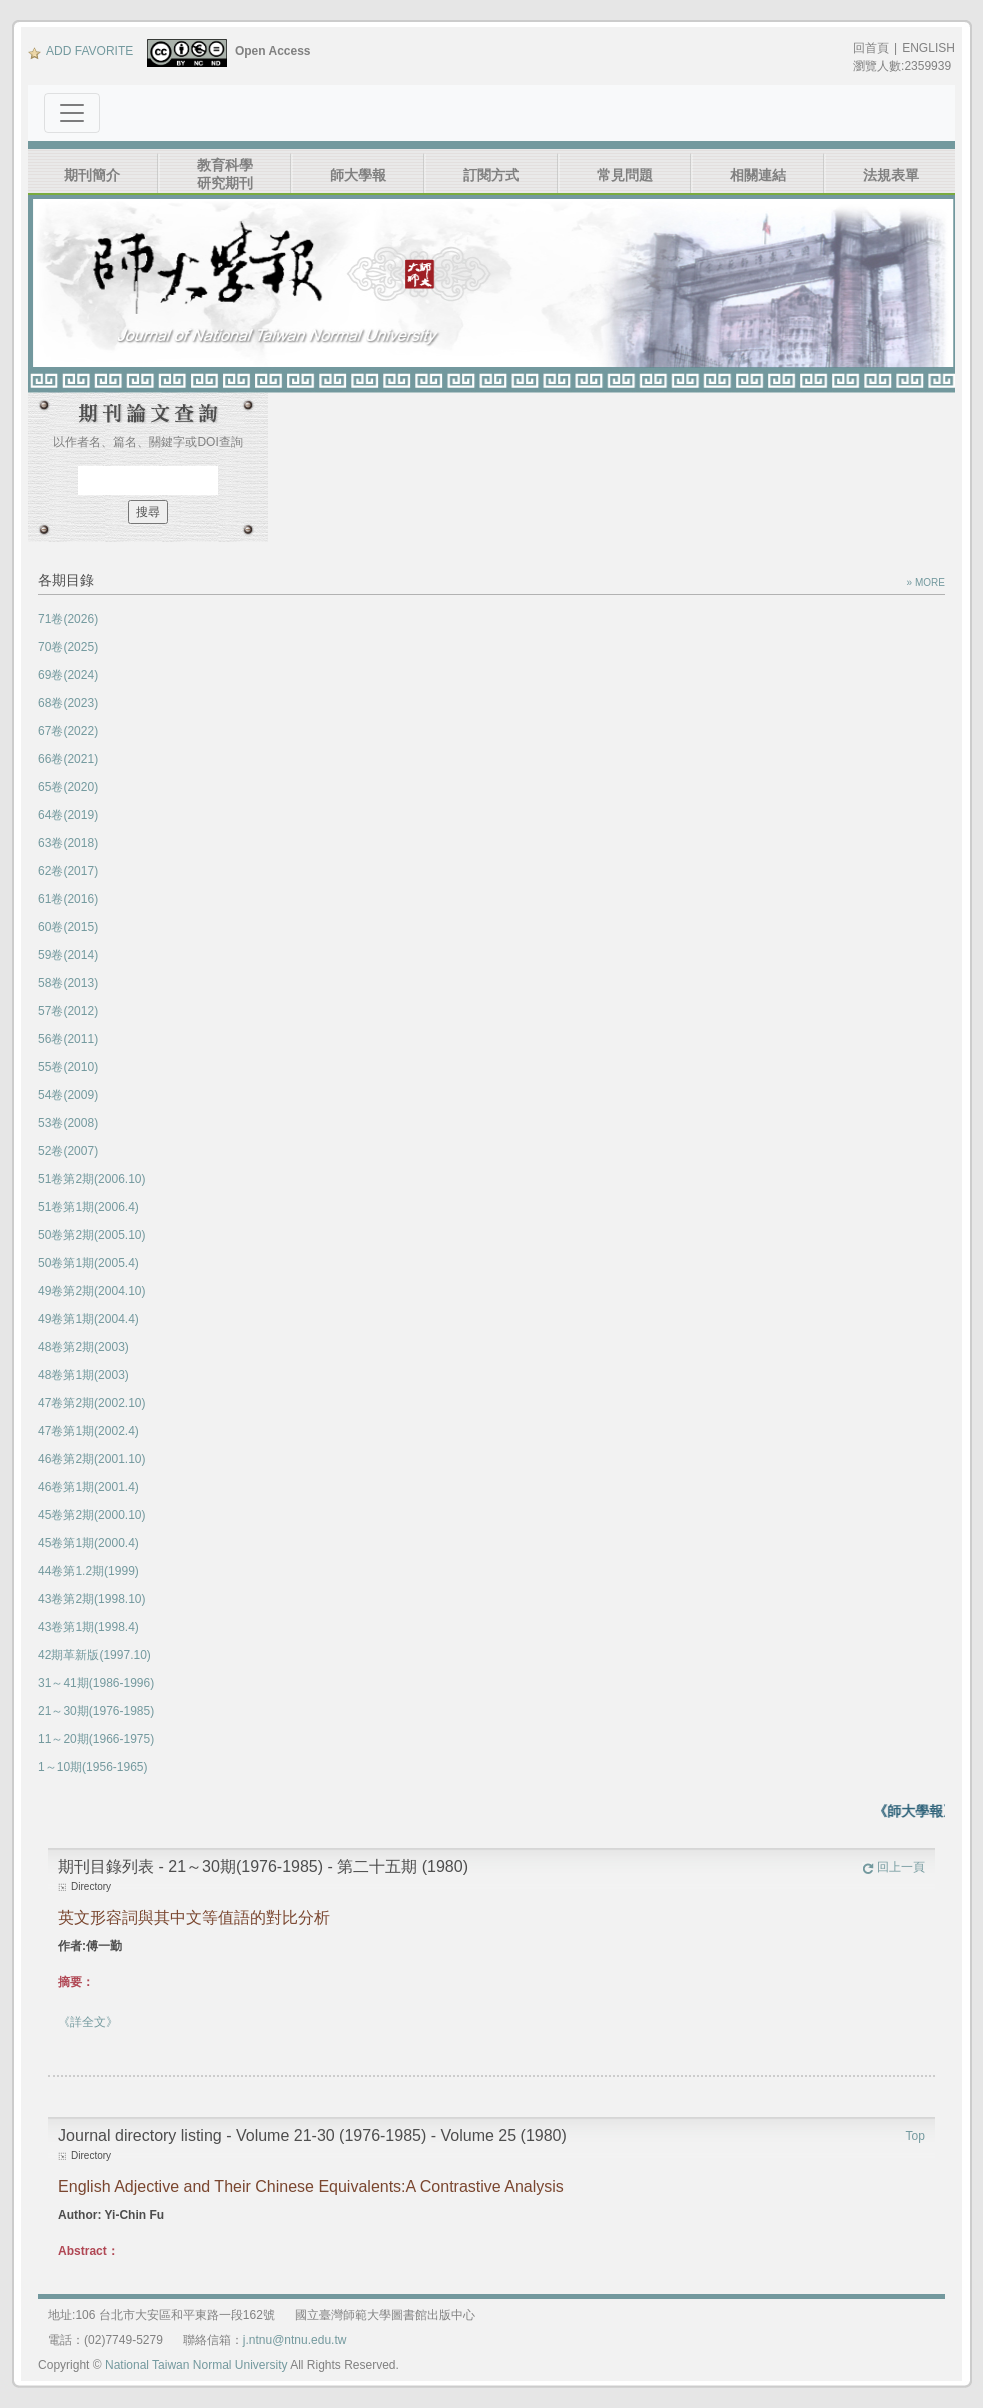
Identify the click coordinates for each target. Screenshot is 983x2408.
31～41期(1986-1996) (96, 1683)
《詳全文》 (88, 2022)
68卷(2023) (68, 703)
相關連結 (758, 175)
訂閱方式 (491, 175)
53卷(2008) (68, 1123)
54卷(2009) (68, 1095)
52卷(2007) (68, 1151)
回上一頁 (893, 1867)
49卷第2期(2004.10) (91, 1291)
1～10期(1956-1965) (92, 1767)
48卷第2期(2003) (83, 1347)
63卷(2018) (68, 843)
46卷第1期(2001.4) (88, 1487)
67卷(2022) (68, 731)
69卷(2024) (68, 675)
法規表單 (891, 175)
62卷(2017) (68, 871)
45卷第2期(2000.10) (91, 1515)
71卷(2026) (68, 619)
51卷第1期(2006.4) (88, 1207)
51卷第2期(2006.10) (91, 1179)
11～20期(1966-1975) (96, 1739)
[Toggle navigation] (72, 113)
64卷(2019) (68, 815)
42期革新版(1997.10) (94, 1655)
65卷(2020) (68, 787)
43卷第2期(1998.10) (91, 1599)
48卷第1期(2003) (83, 1375)
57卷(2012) (68, 1011)
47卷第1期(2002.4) (88, 1431)
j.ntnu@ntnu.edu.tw (295, 2340)
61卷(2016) (68, 899)
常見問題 (625, 175)
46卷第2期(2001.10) (91, 1459)
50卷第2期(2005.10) (91, 1235)
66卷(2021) (68, 759)
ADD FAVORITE (80, 51)
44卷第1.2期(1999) (88, 1571)
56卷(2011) (68, 1039)
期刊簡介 (92, 175)
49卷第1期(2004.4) (88, 1319)
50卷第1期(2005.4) (88, 1263)
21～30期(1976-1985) (96, 1711)
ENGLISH (928, 48)
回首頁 (871, 48)
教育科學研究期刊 (225, 174)
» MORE (926, 582)
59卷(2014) (68, 955)
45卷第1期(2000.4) (88, 1543)
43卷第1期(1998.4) (88, 1627)
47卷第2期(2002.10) (91, 1403)
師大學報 (358, 175)
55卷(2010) (68, 1067)
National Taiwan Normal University (196, 2365)
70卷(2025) (68, 647)
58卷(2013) (68, 983)
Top (915, 2136)
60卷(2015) (68, 927)
